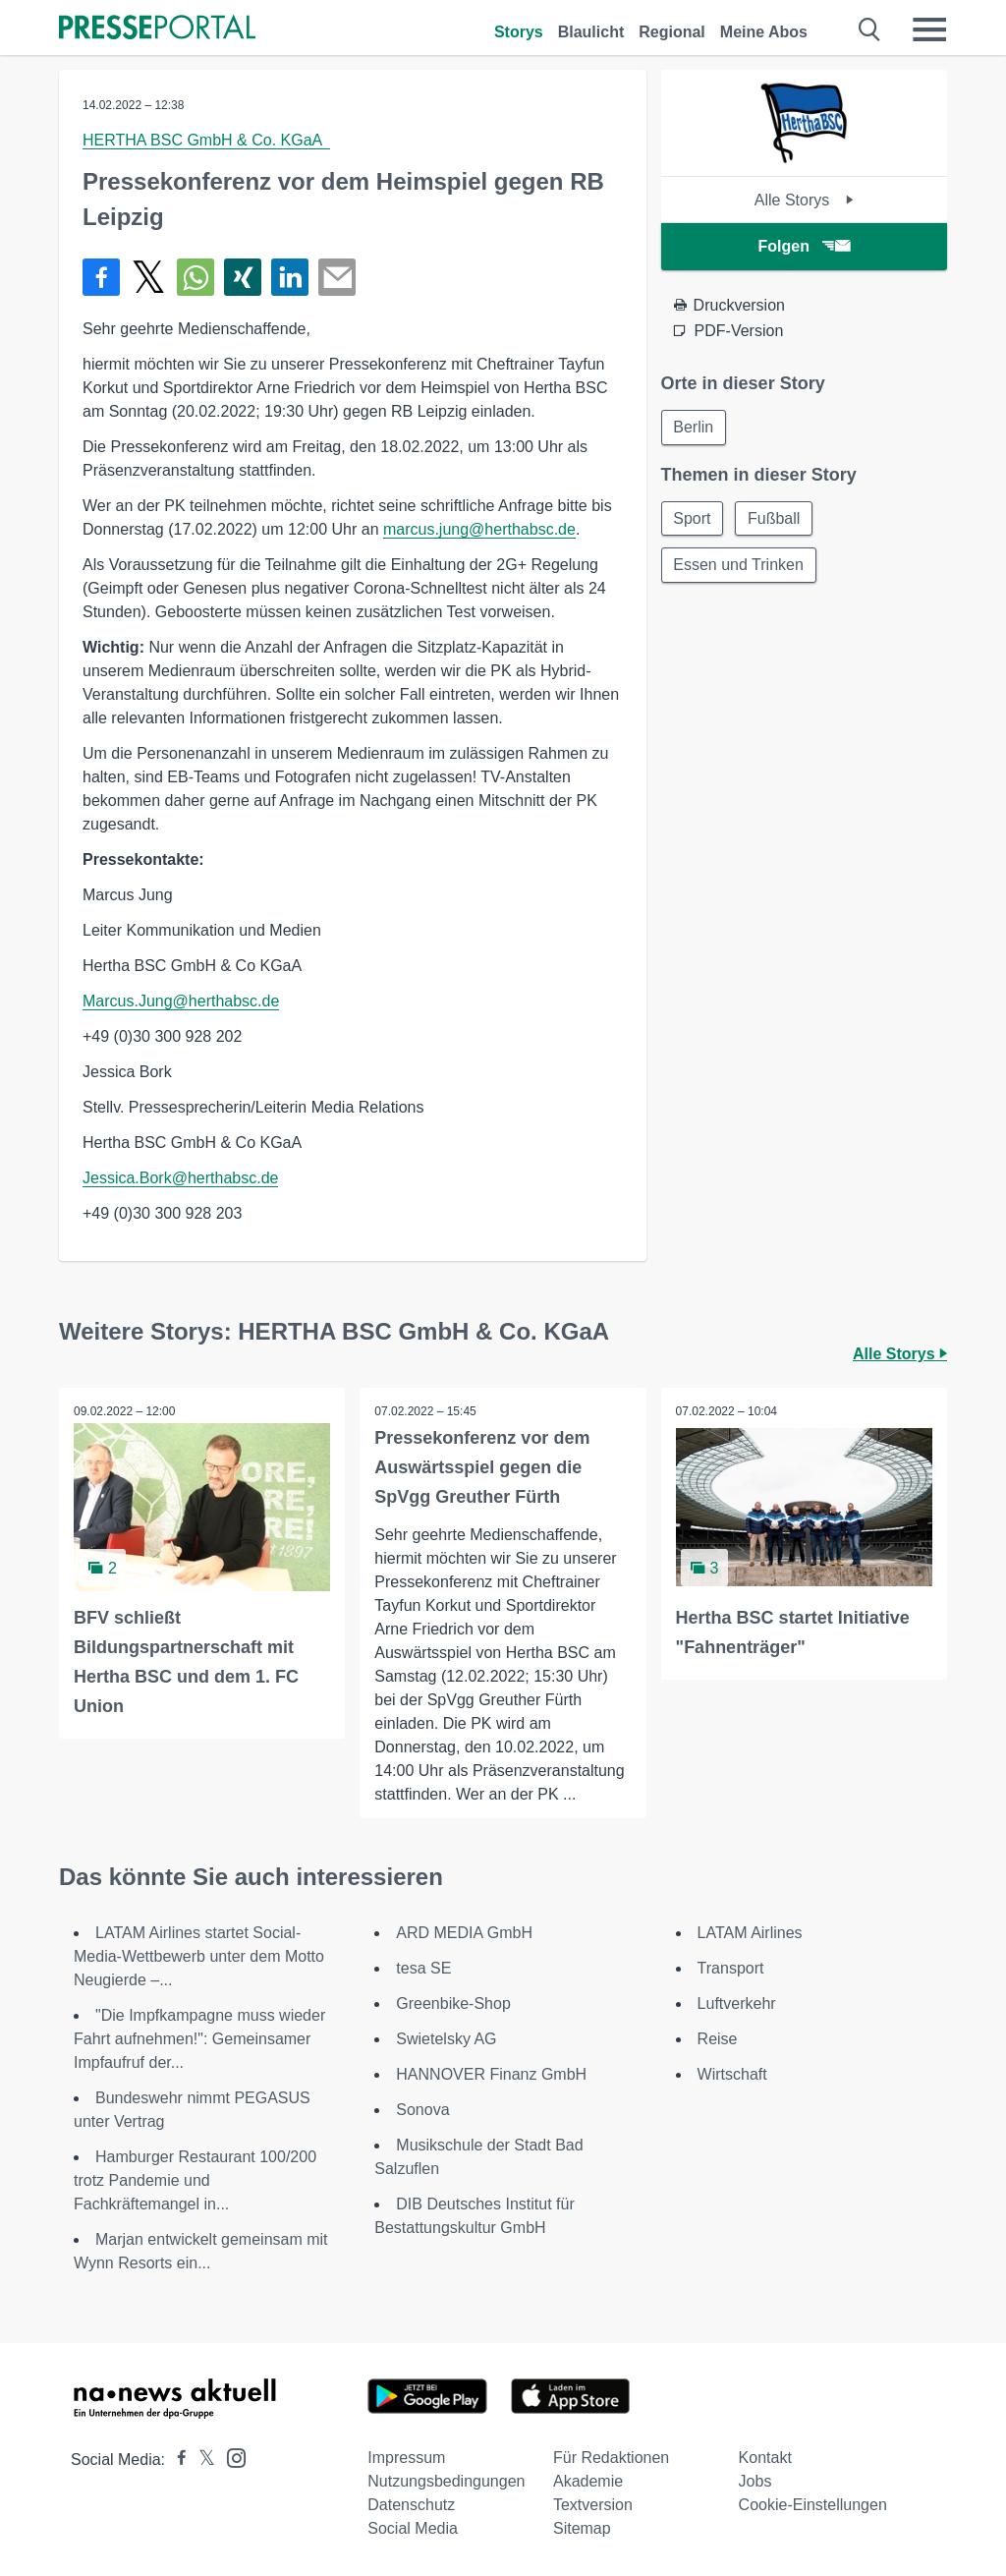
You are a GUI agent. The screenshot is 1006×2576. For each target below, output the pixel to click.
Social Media (412, 2528)
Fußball (775, 518)
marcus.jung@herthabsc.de (479, 529)
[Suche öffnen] (870, 29)
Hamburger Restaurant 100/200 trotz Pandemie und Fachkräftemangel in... (195, 2180)
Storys (518, 32)
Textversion (593, 2504)
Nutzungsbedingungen (446, 2481)
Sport (692, 518)
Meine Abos (764, 32)
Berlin (694, 427)
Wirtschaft (732, 2074)
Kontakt (765, 2457)
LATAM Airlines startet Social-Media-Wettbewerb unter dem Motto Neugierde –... (199, 1956)
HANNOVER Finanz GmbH (491, 2074)
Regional (672, 32)
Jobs (755, 2481)
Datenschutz (411, 2504)
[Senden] (337, 277)
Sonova (422, 2109)
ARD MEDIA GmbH (464, 1932)
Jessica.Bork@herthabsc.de (180, 1178)
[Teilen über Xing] (242, 277)
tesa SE (423, 1968)
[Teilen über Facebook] (101, 277)
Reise (718, 2039)
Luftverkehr (737, 2003)
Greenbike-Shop (453, 2003)
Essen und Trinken (739, 565)
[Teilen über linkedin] (289, 277)
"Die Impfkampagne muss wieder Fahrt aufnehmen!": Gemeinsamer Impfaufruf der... (199, 2039)
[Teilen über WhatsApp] (195, 277)
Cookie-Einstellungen (813, 2504)
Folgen (804, 246)
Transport (731, 1968)
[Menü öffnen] (929, 29)
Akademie (588, 2481)
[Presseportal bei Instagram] (230, 2456)
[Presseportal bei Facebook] (176, 2459)
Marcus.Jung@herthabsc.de (181, 1001)
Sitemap (582, 2528)
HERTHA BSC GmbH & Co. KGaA (206, 140)
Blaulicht (591, 32)
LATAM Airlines (750, 1932)
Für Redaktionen (611, 2457)
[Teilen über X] (148, 277)
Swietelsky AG (446, 2039)
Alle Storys (804, 200)
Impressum (406, 2457)
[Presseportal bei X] (201, 2459)
